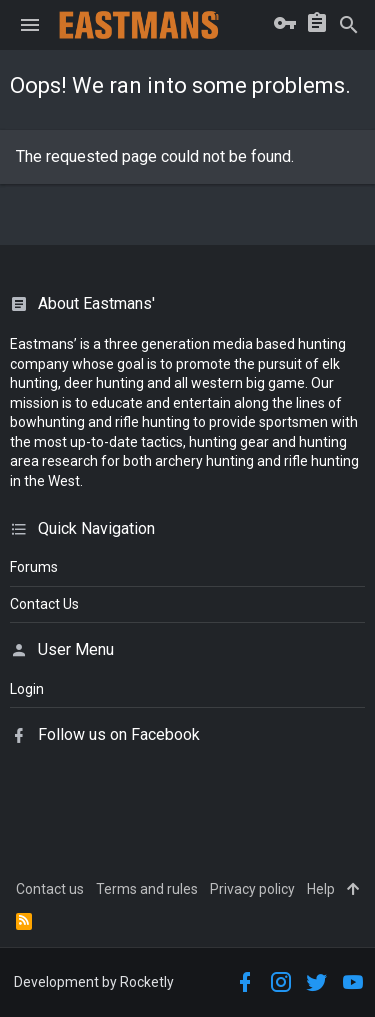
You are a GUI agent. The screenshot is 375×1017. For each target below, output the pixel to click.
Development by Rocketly (94, 982)
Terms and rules (147, 889)
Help (321, 889)
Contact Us (44, 604)
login (27, 689)
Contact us (50, 889)
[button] (30, 25)
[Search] (349, 25)
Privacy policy (252, 889)
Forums (34, 567)
